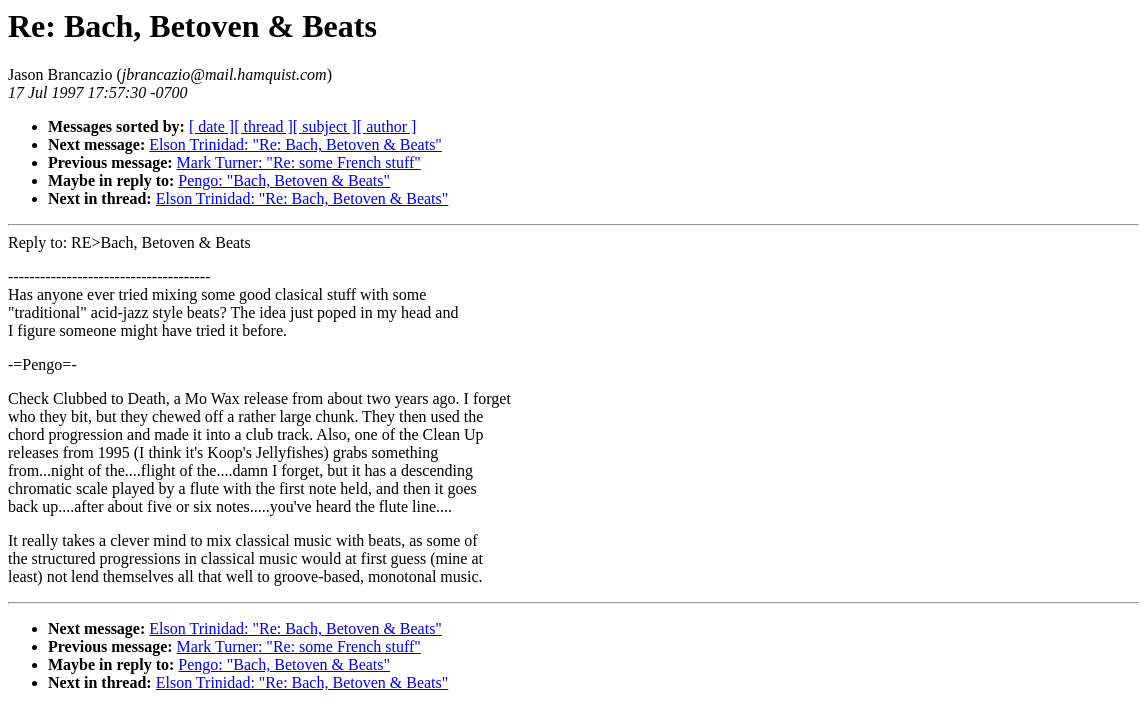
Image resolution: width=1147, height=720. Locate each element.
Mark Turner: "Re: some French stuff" (299, 162)
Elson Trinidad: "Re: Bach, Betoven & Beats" (295, 144)
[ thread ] (263, 126)
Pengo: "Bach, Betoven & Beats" (284, 180)
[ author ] (387, 126)
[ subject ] (325, 126)
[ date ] (211, 126)
